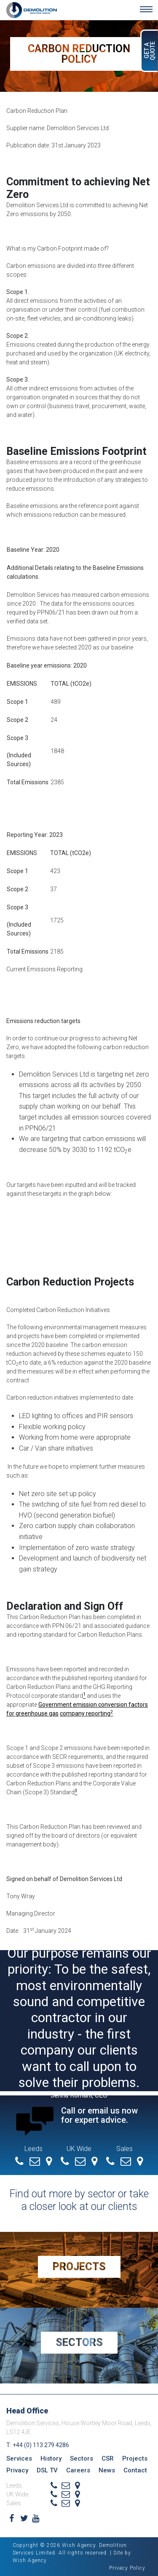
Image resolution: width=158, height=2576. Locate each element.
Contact (135, 2470)
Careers (78, 2470)
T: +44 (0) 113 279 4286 (37, 2445)
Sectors (79, 2342)
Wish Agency (30, 2560)
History (51, 2458)
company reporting (85, 1713)
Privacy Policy (127, 2568)
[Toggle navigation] (146, 9)
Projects (79, 2267)
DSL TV (47, 2470)
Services (19, 2458)
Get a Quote (149, 50)
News (107, 2470)
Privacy (17, 2470)
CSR (108, 2458)
